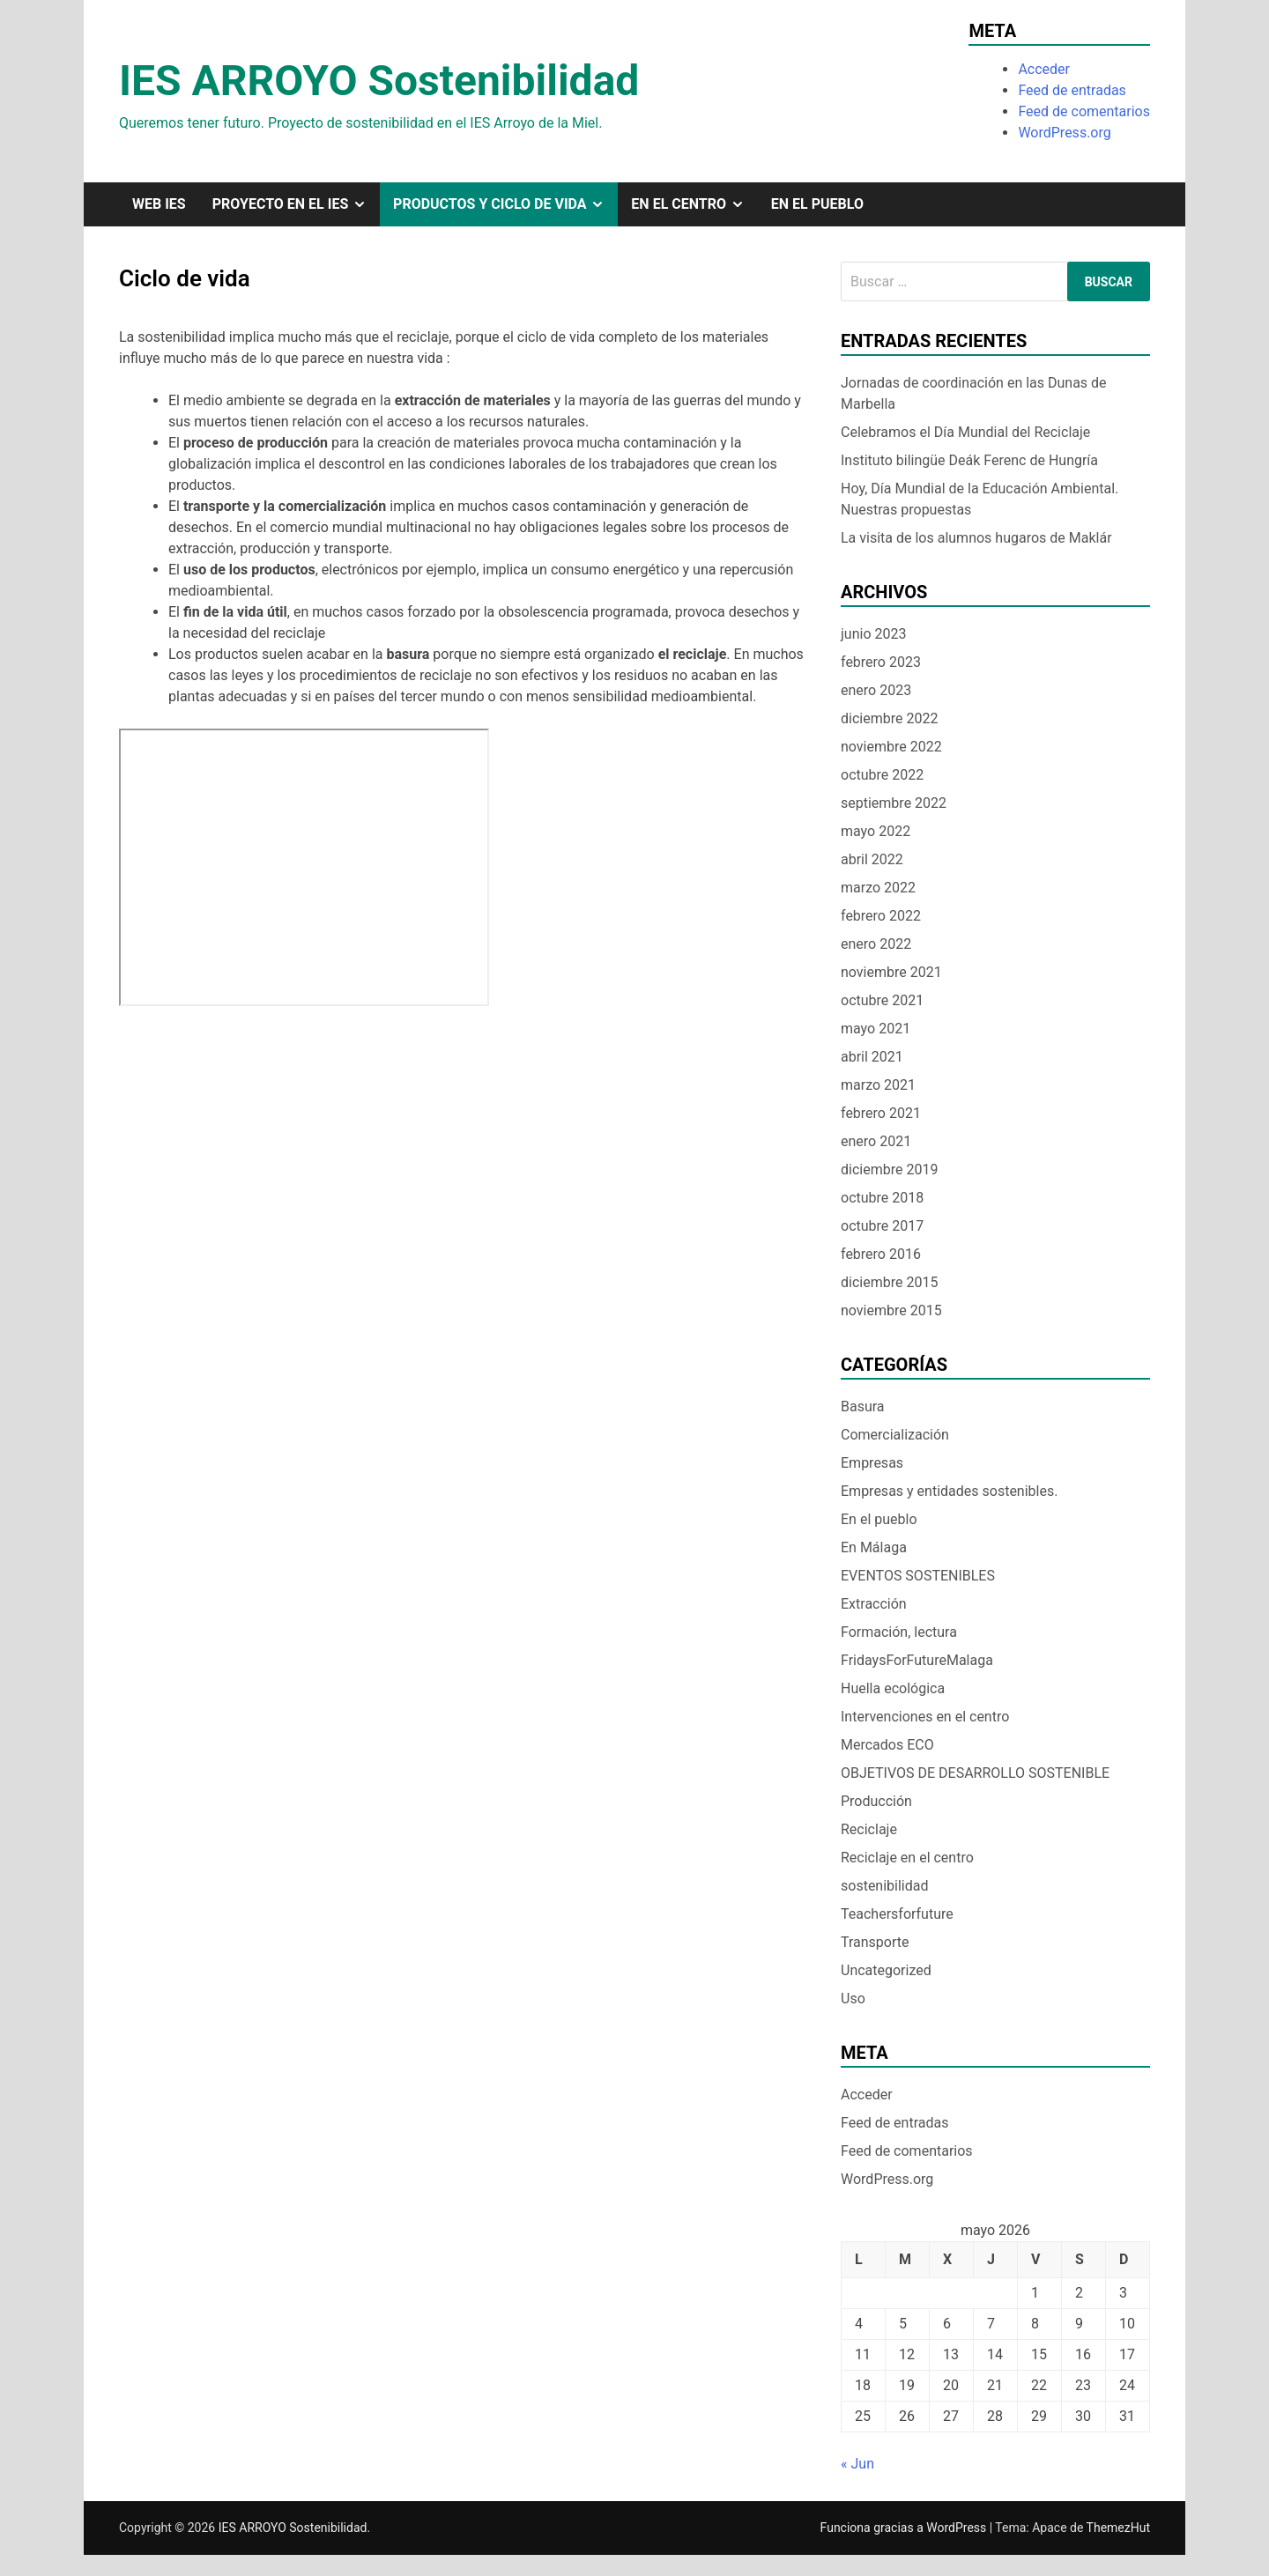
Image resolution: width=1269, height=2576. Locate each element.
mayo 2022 (875, 831)
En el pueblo (817, 204)
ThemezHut (1118, 2527)
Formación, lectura (899, 1632)
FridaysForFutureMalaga (917, 1660)
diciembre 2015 (889, 1282)
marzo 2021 (878, 1085)
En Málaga (874, 1547)
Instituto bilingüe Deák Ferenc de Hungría (975, 460)
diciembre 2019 (889, 1169)
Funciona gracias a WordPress (905, 2527)
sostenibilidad (885, 1885)
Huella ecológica (893, 1688)
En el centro (694, 204)
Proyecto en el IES (296, 204)
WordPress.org (1064, 132)
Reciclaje (869, 1829)
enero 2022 (876, 944)
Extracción (874, 1603)
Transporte (875, 1942)
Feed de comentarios (1084, 111)
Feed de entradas (1071, 90)
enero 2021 (876, 1141)
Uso (853, 1998)
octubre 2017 (882, 1226)
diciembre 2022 (889, 718)
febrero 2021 (881, 1113)
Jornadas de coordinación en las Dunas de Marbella (974, 393)
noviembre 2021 (891, 972)
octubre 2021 (882, 1000)
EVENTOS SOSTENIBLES (918, 1575)
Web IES (159, 204)
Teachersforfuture (897, 1914)
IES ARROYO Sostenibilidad (379, 81)
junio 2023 (873, 633)
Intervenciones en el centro (925, 1716)
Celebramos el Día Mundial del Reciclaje (965, 432)
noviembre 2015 (891, 1310)
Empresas (872, 1463)
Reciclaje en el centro (907, 1857)
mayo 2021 (875, 1028)
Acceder (1044, 69)
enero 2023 (876, 690)
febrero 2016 (881, 1254)
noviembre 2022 (891, 746)
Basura (863, 1406)
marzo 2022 (878, 887)
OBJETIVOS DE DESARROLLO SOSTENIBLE (975, 1773)
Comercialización (895, 1434)
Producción (876, 1801)
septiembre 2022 (893, 803)
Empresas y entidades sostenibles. (949, 1491)
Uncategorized (886, 1970)
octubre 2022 (882, 774)
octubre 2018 (882, 1197)
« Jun (857, 2463)
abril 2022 (872, 859)
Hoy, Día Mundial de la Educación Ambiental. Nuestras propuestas (979, 499)
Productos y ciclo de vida (505, 204)
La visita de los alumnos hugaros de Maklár (976, 537)
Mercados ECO (887, 1744)
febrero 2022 (881, 915)
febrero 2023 (881, 662)
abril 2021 (872, 1056)
